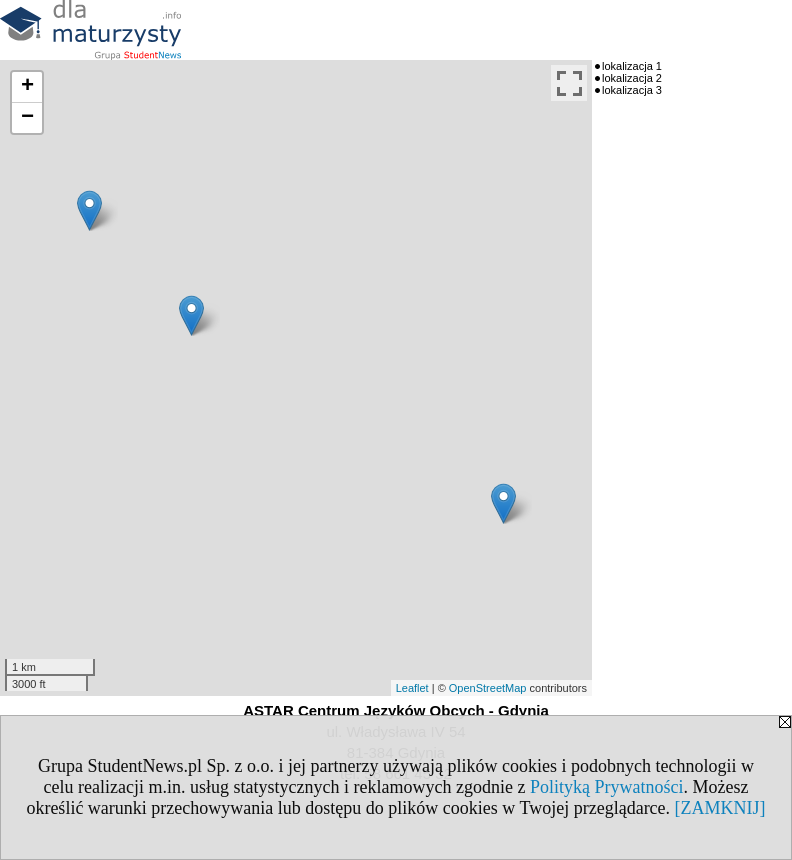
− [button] (27, 118)
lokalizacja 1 (632, 66)
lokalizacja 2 (632, 78)
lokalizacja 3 (632, 90)
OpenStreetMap (488, 688)
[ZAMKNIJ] (720, 808)
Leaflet (412, 688)
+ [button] (27, 87)
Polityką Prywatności (607, 787)
